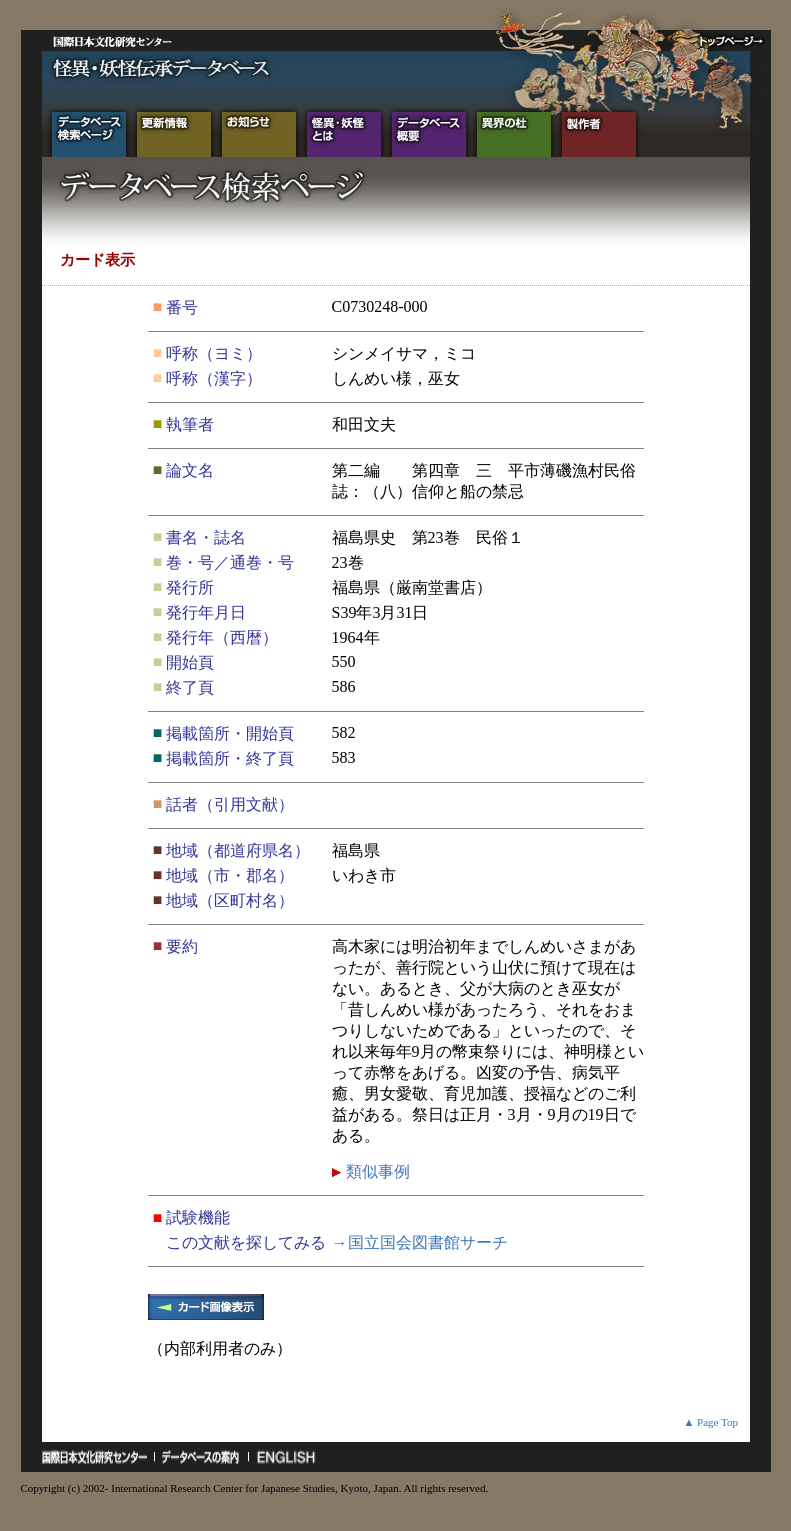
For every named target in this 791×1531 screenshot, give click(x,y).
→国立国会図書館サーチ (420, 1242)
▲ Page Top (710, 1422)
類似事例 (376, 1171)
